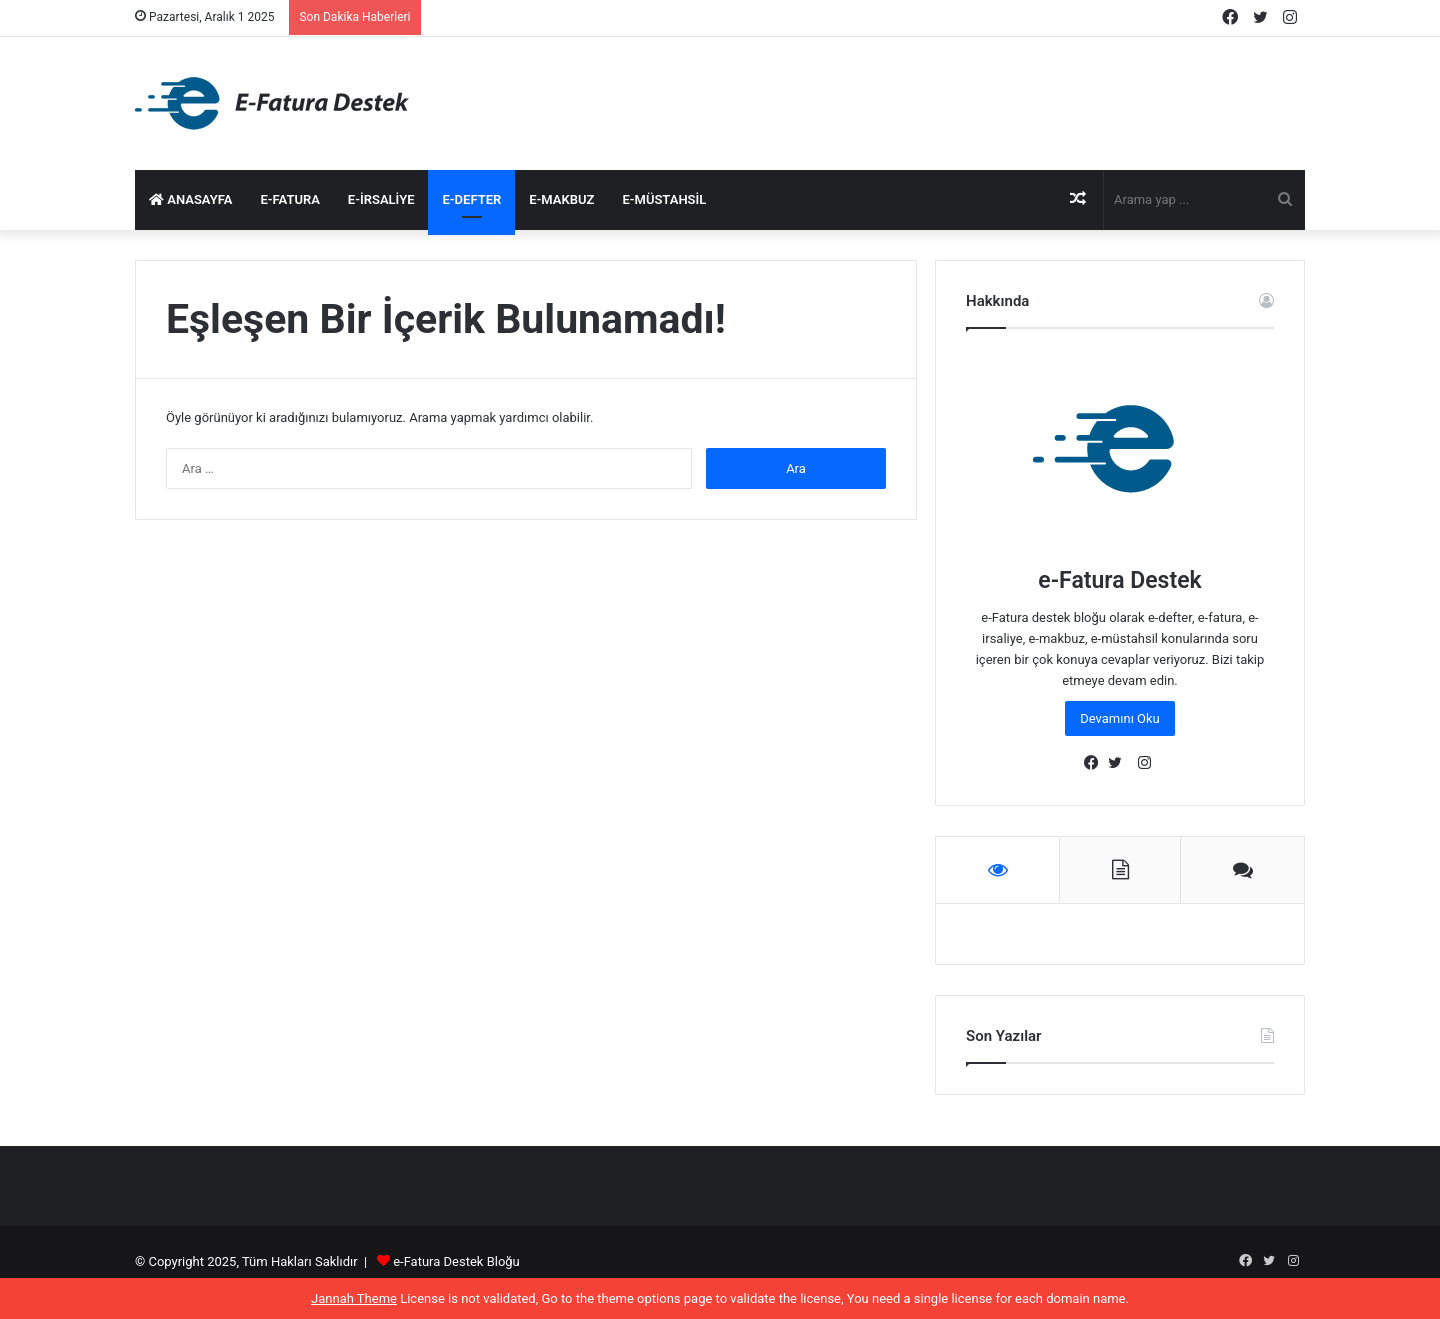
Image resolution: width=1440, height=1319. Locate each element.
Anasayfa (190, 199)
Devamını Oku (1120, 718)
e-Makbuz (561, 199)
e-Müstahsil (664, 199)
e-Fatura (289, 199)
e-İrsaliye (381, 199)
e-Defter (471, 199)
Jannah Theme (354, 1298)
